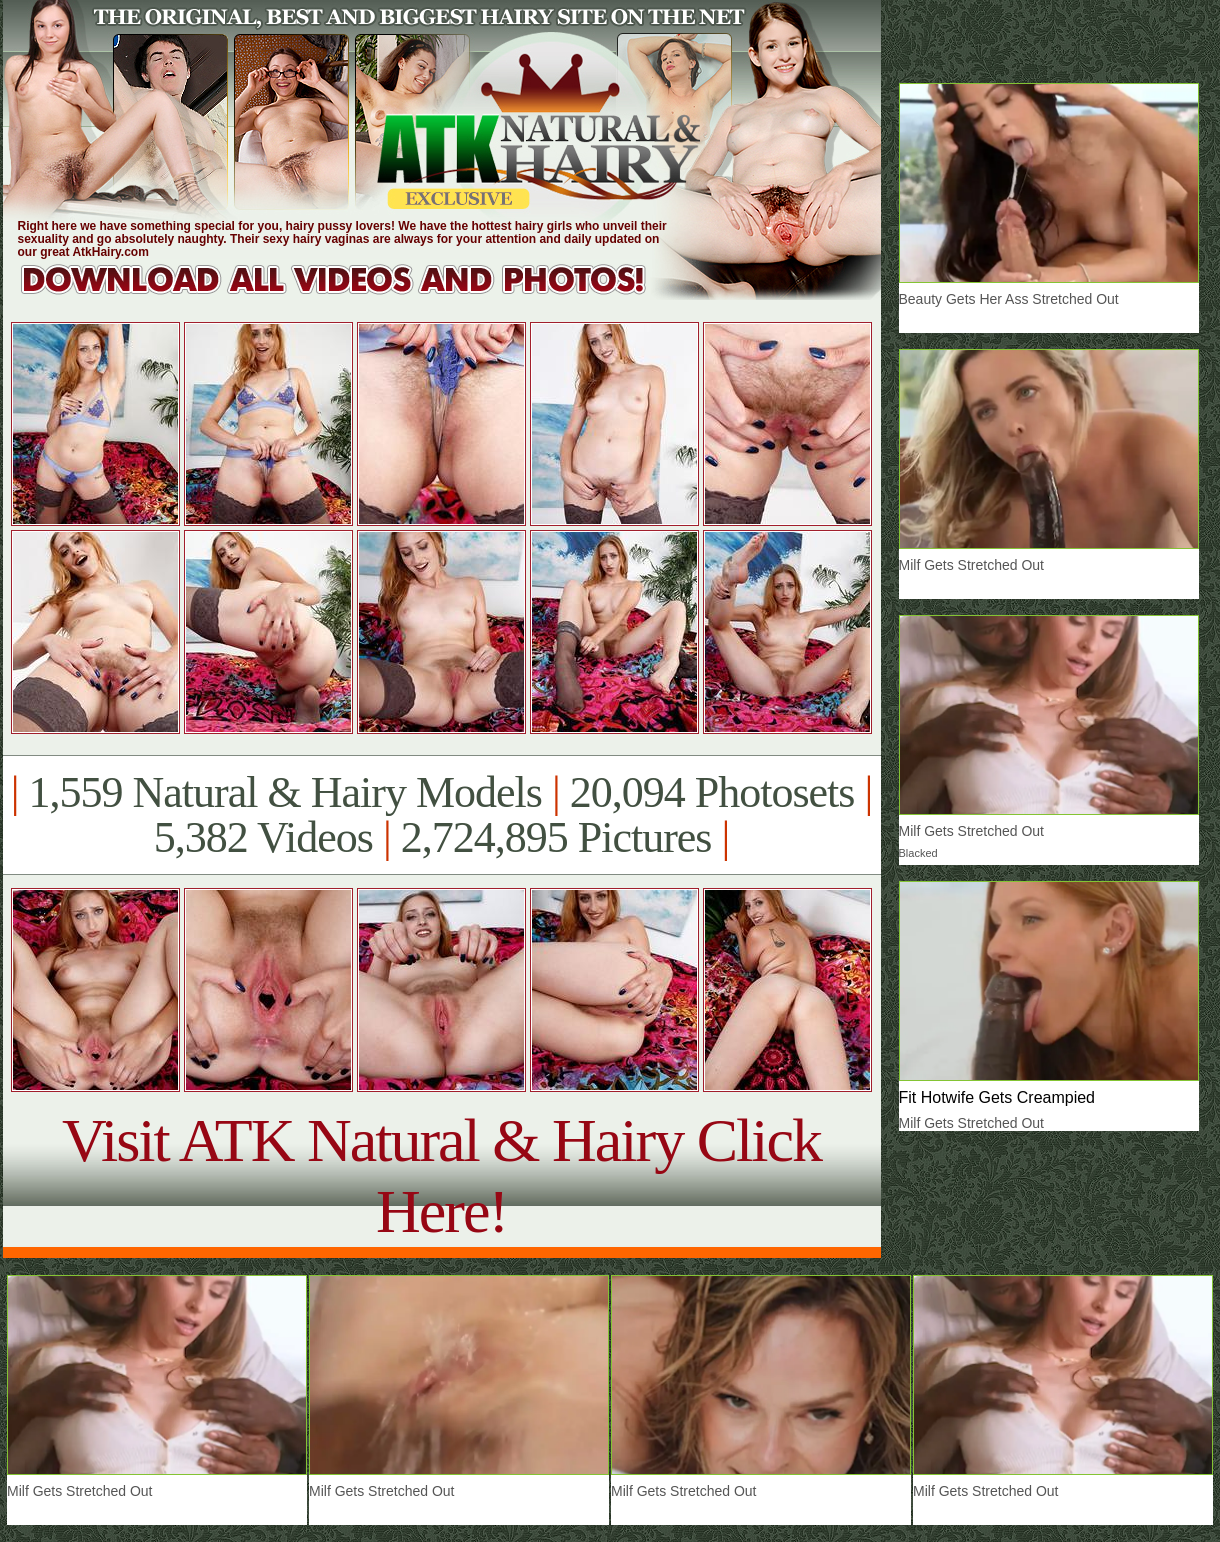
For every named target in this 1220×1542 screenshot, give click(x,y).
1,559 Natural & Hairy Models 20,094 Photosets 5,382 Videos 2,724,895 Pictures (441, 815)
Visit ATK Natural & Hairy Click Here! (441, 1175)
